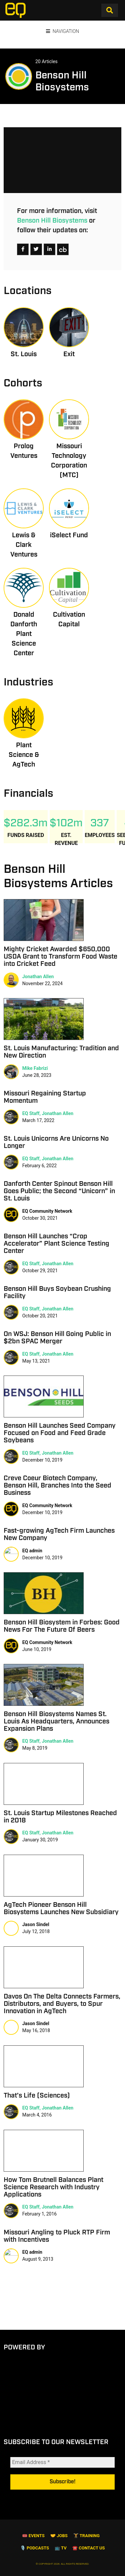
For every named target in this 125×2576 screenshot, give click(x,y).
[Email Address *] (62, 2462)
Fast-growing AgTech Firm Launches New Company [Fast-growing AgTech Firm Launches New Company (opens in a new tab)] (59, 1534)
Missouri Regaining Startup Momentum (45, 1097)
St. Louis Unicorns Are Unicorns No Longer (56, 1142)
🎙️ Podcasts (34, 2547)
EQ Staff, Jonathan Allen (48, 1113)
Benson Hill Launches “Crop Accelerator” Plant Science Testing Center (56, 1244)
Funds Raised (25, 835)
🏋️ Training (86, 2535)
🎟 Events (33, 2535)
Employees (100, 835)
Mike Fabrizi (35, 1068)
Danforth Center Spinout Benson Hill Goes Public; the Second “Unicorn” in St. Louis (59, 1191)
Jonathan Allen (38, 976)
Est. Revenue (66, 839)
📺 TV (61, 2547)
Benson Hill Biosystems (52, 220)
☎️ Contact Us (88, 2547)
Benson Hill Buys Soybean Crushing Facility (57, 1292)
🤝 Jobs (59, 2535)
